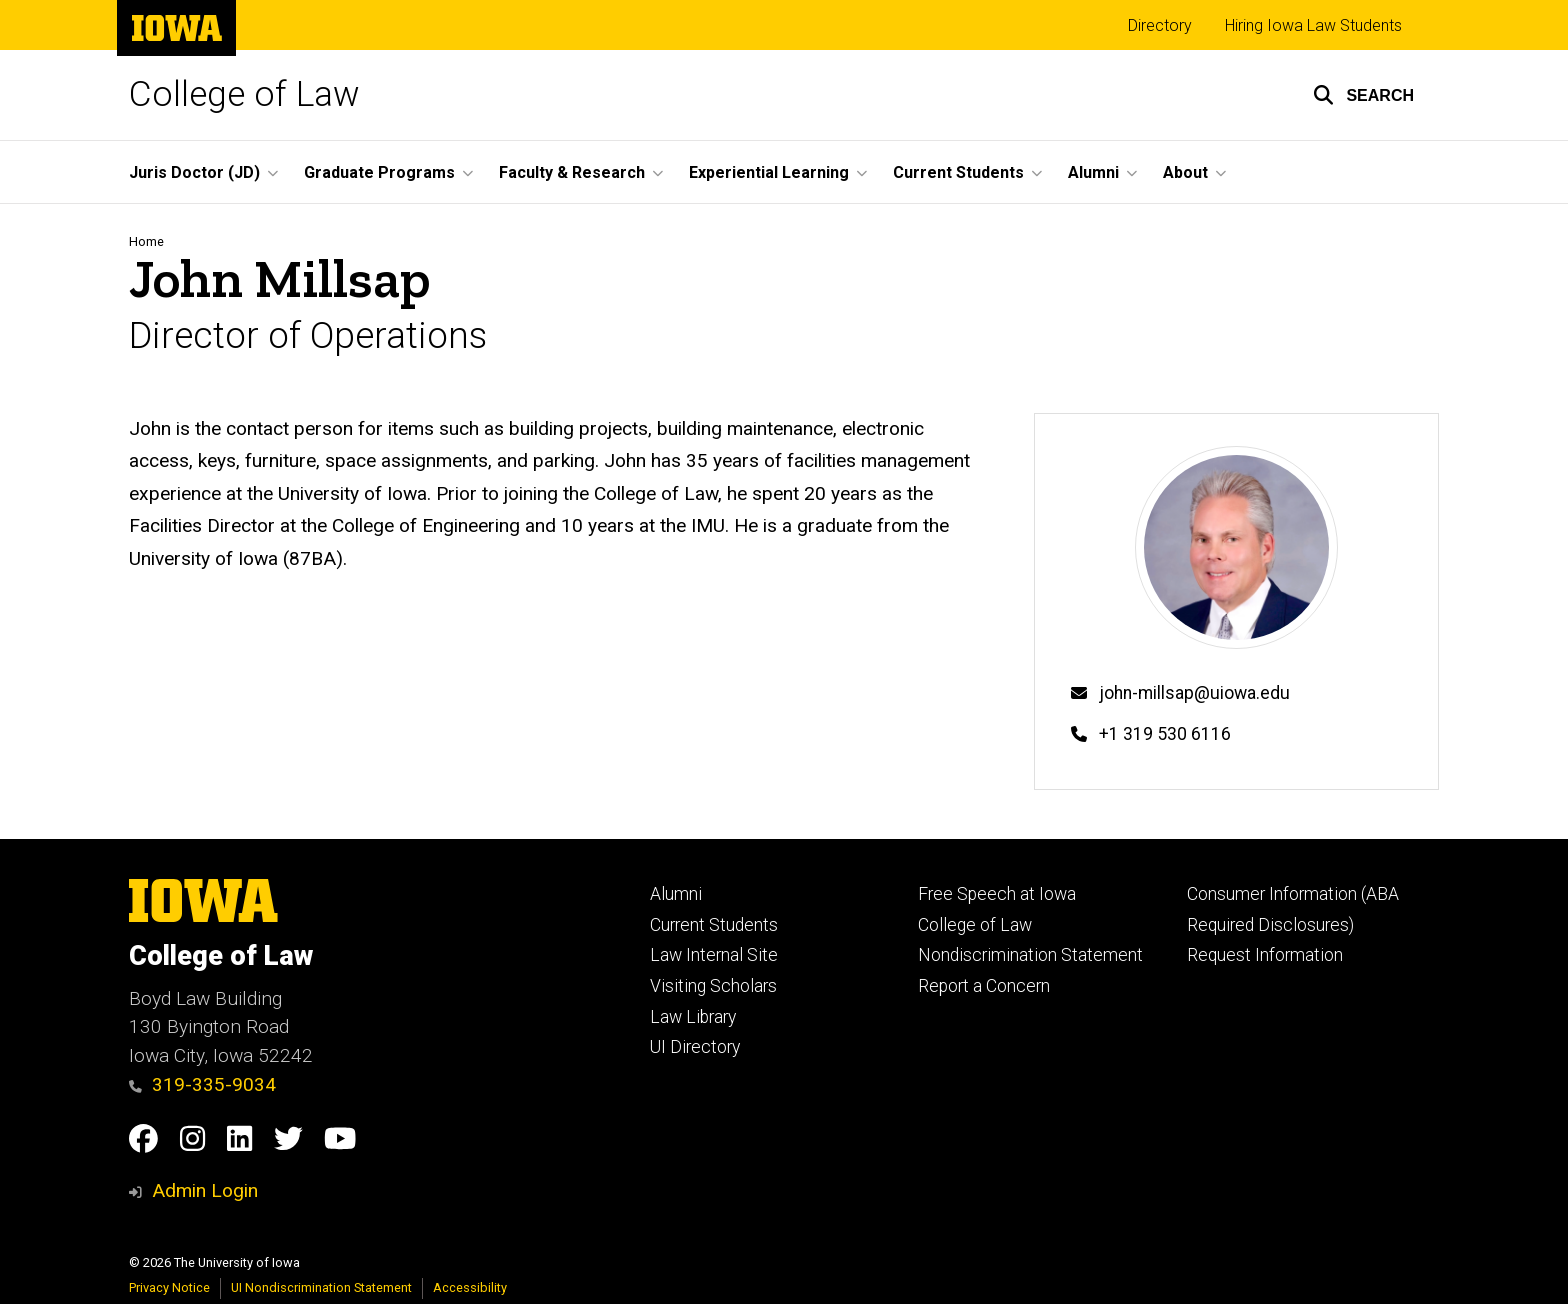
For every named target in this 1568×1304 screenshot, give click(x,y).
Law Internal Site (714, 955)
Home (146, 241)
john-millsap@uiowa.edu (1194, 693)
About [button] (1185, 172)
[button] (1363, 95)
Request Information (1265, 955)
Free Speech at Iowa (997, 894)
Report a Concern (984, 986)
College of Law (244, 94)
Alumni (676, 894)
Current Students (714, 925)
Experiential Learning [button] (769, 172)
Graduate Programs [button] (379, 172)
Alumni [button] (1093, 172)
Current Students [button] (958, 172)
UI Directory (695, 1047)
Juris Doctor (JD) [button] (194, 172)
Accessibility (470, 1287)
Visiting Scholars (713, 986)
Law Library (693, 1017)
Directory (1160, 25)
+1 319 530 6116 (1165, 734)
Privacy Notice (169, 1287)
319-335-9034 (202, 1084)
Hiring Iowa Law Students (1313, 25)
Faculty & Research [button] (572, 172)
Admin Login (205, 1190)
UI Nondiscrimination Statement (321, 1287)
